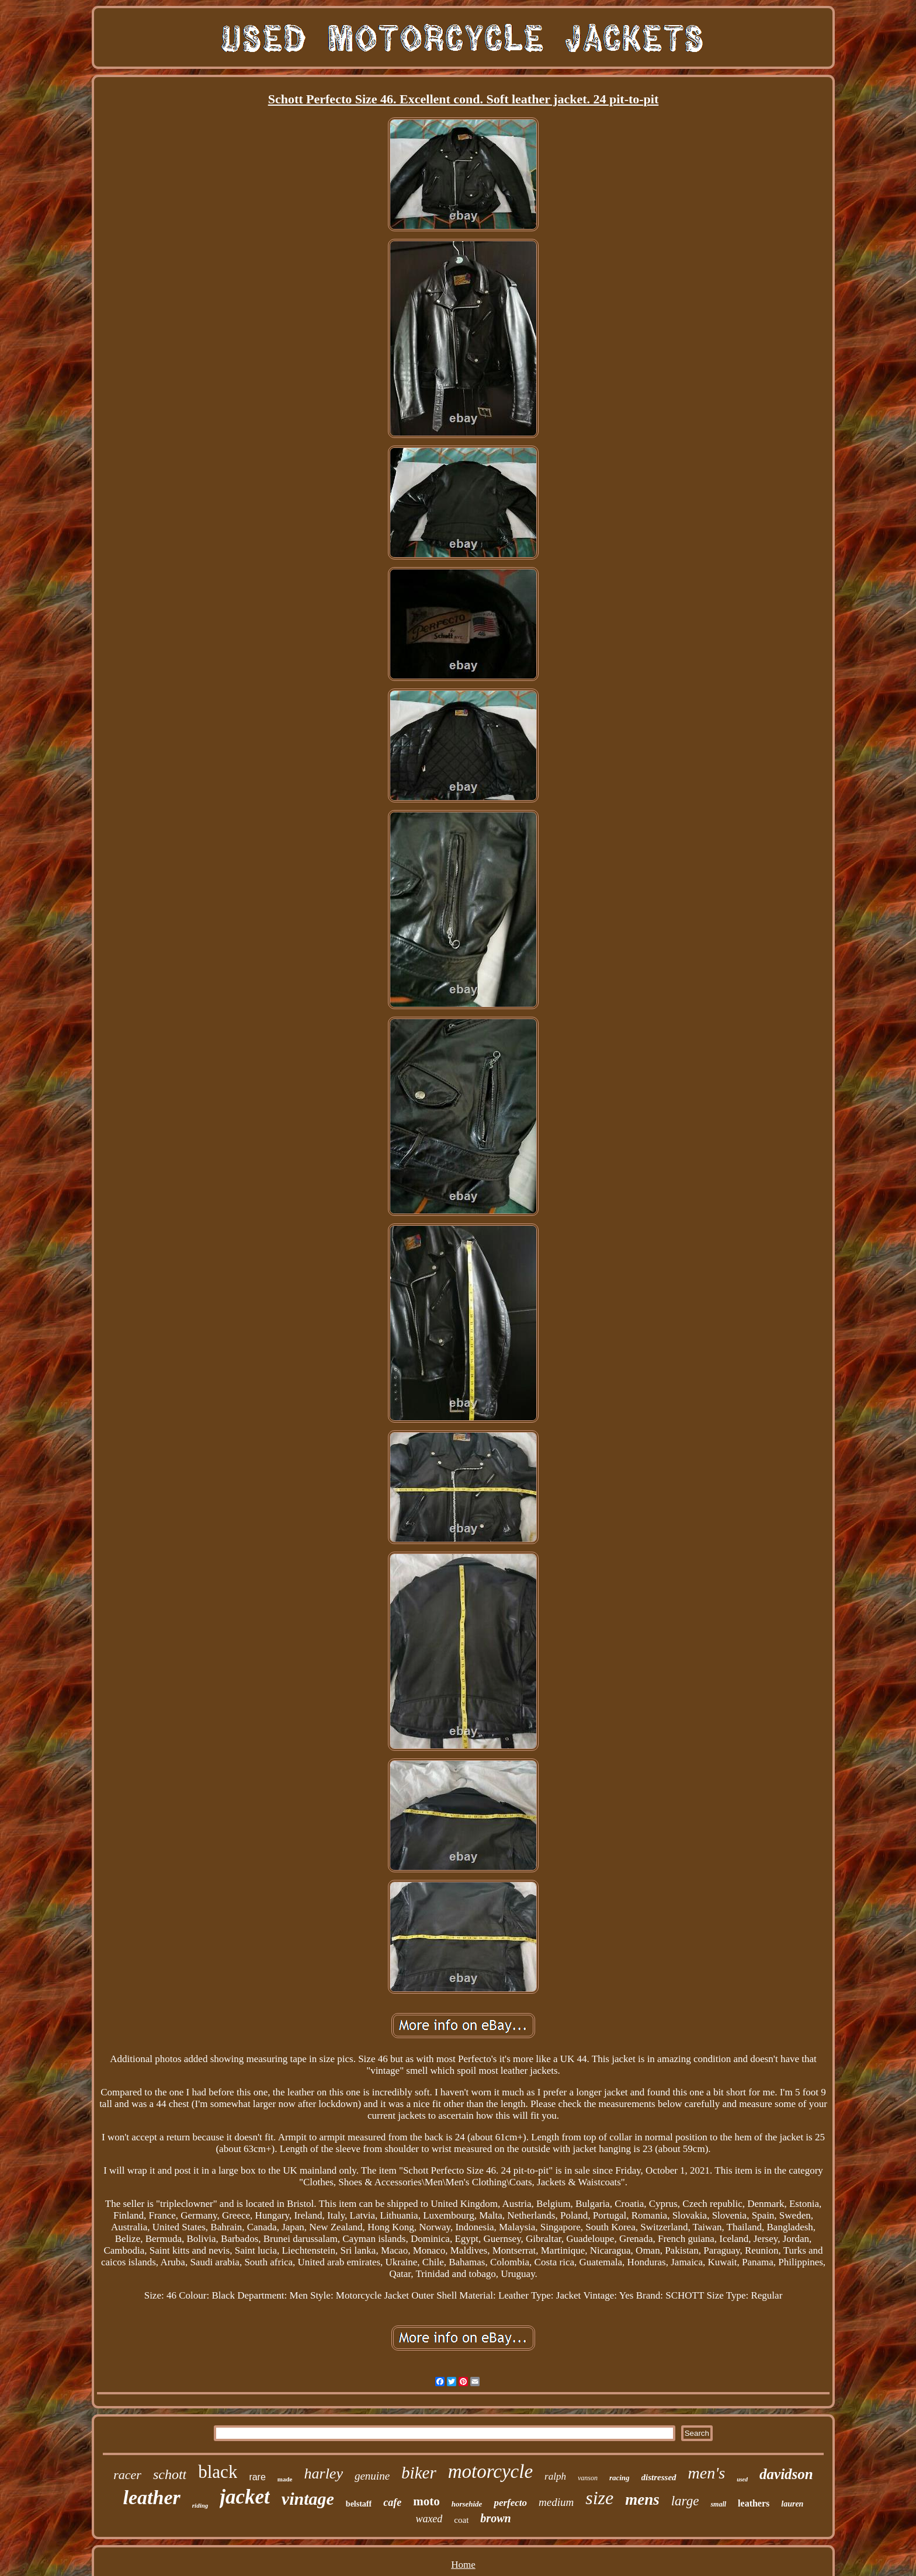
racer (127, 2474)
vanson (588, 2478)
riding (200, 2505)
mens (642, 2499)
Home (463, 2564)
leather (152, 2497)
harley (323, 2473)
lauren (792, 2503)
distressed (658, 2477)
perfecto (510, 2502)
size (599, 2497)
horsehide (467, 2503)
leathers (753, 2503)
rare (257, 2477)
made (285, 2479)
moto (426, 2501)
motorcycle (490, 2471)
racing (619, 2477)
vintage (308, 2498)
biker (418, 2472)
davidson (786, 2474)
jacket (245, 2496)
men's (707, 2473)
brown (495, 2518)
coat (461, 2520)
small (718, 2504)
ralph (555, 2476)
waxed (428, 2519)
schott (169, 2474)
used (742, 2479)
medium (556, 2502)
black (217, 2472)
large (685, 2501)
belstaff (359, 2503)
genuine (372, 2476)
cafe (392, 2502)
